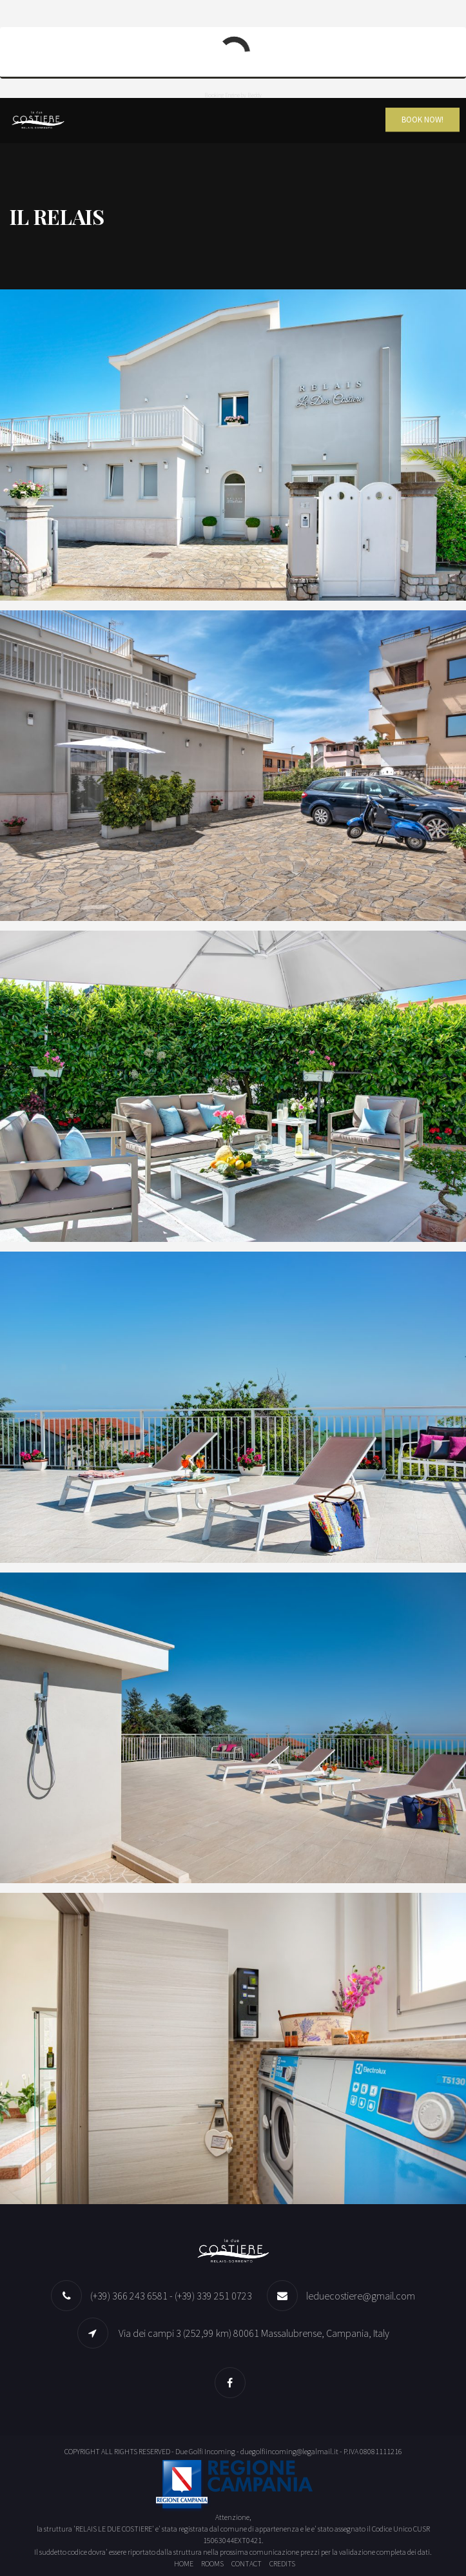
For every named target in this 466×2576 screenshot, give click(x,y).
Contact (246, 2563)
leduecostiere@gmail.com (360, 2295)
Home (183, 2563)
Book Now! (422, 119)
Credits (282, 2563)
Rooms (212, 2563)
